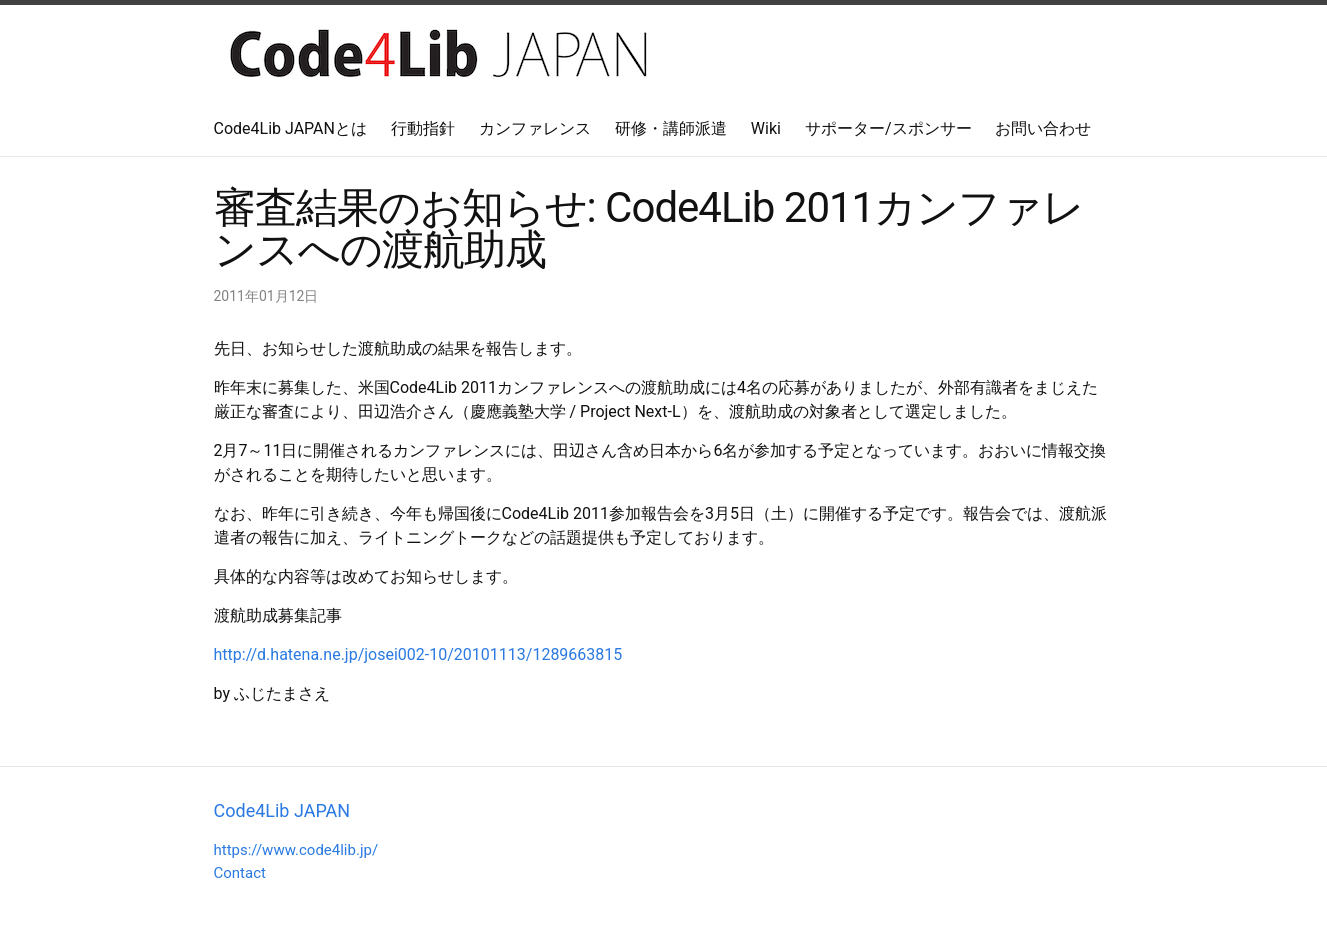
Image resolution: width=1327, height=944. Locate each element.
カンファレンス (535, 128)
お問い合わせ (1043, 128)
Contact (240, 873)
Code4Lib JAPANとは (290, 128)
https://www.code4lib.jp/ (296, 850)
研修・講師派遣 (671, 128)
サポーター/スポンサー (888, 128)
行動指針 (423, 128)
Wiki (766, 128)
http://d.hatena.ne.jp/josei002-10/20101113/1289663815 (418, 654)
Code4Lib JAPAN (282, 810)
